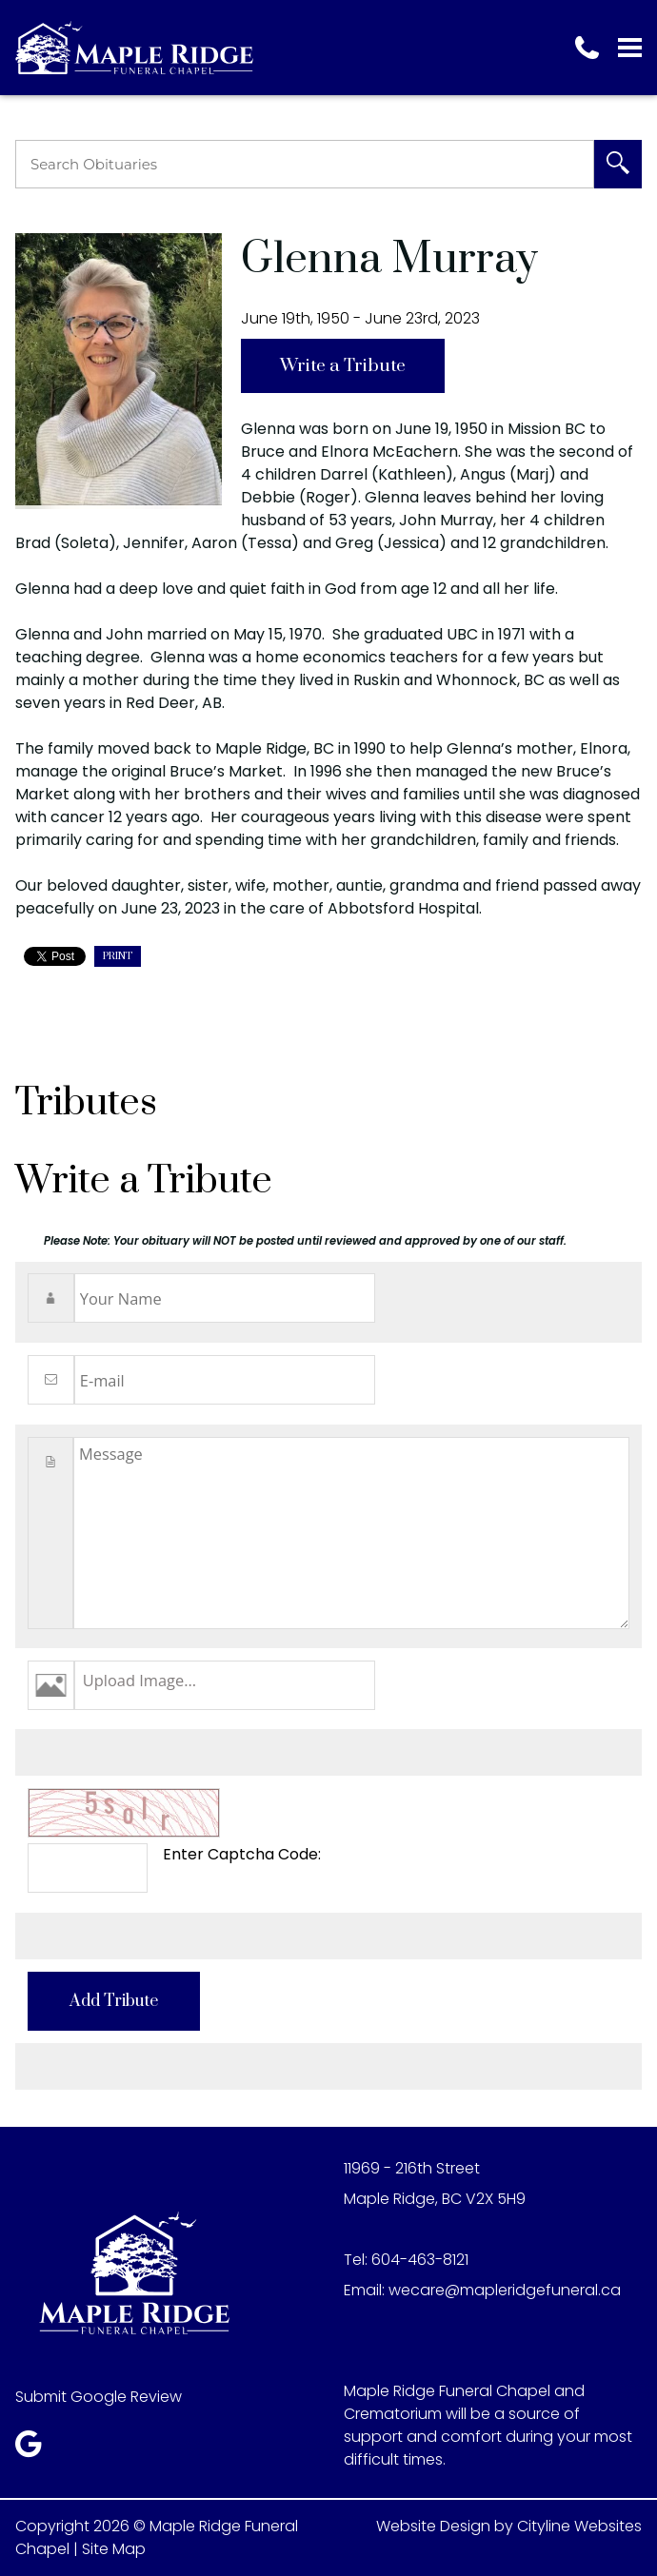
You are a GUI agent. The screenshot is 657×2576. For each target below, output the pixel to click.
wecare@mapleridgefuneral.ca (504, 2290)
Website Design (433, 2526)
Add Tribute (114, 2001)
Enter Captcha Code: (242, 1854)
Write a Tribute (343, 366)
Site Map (114, 2549)
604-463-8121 (419, 2260)
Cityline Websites (579, 2526)
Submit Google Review (98, 2397)
